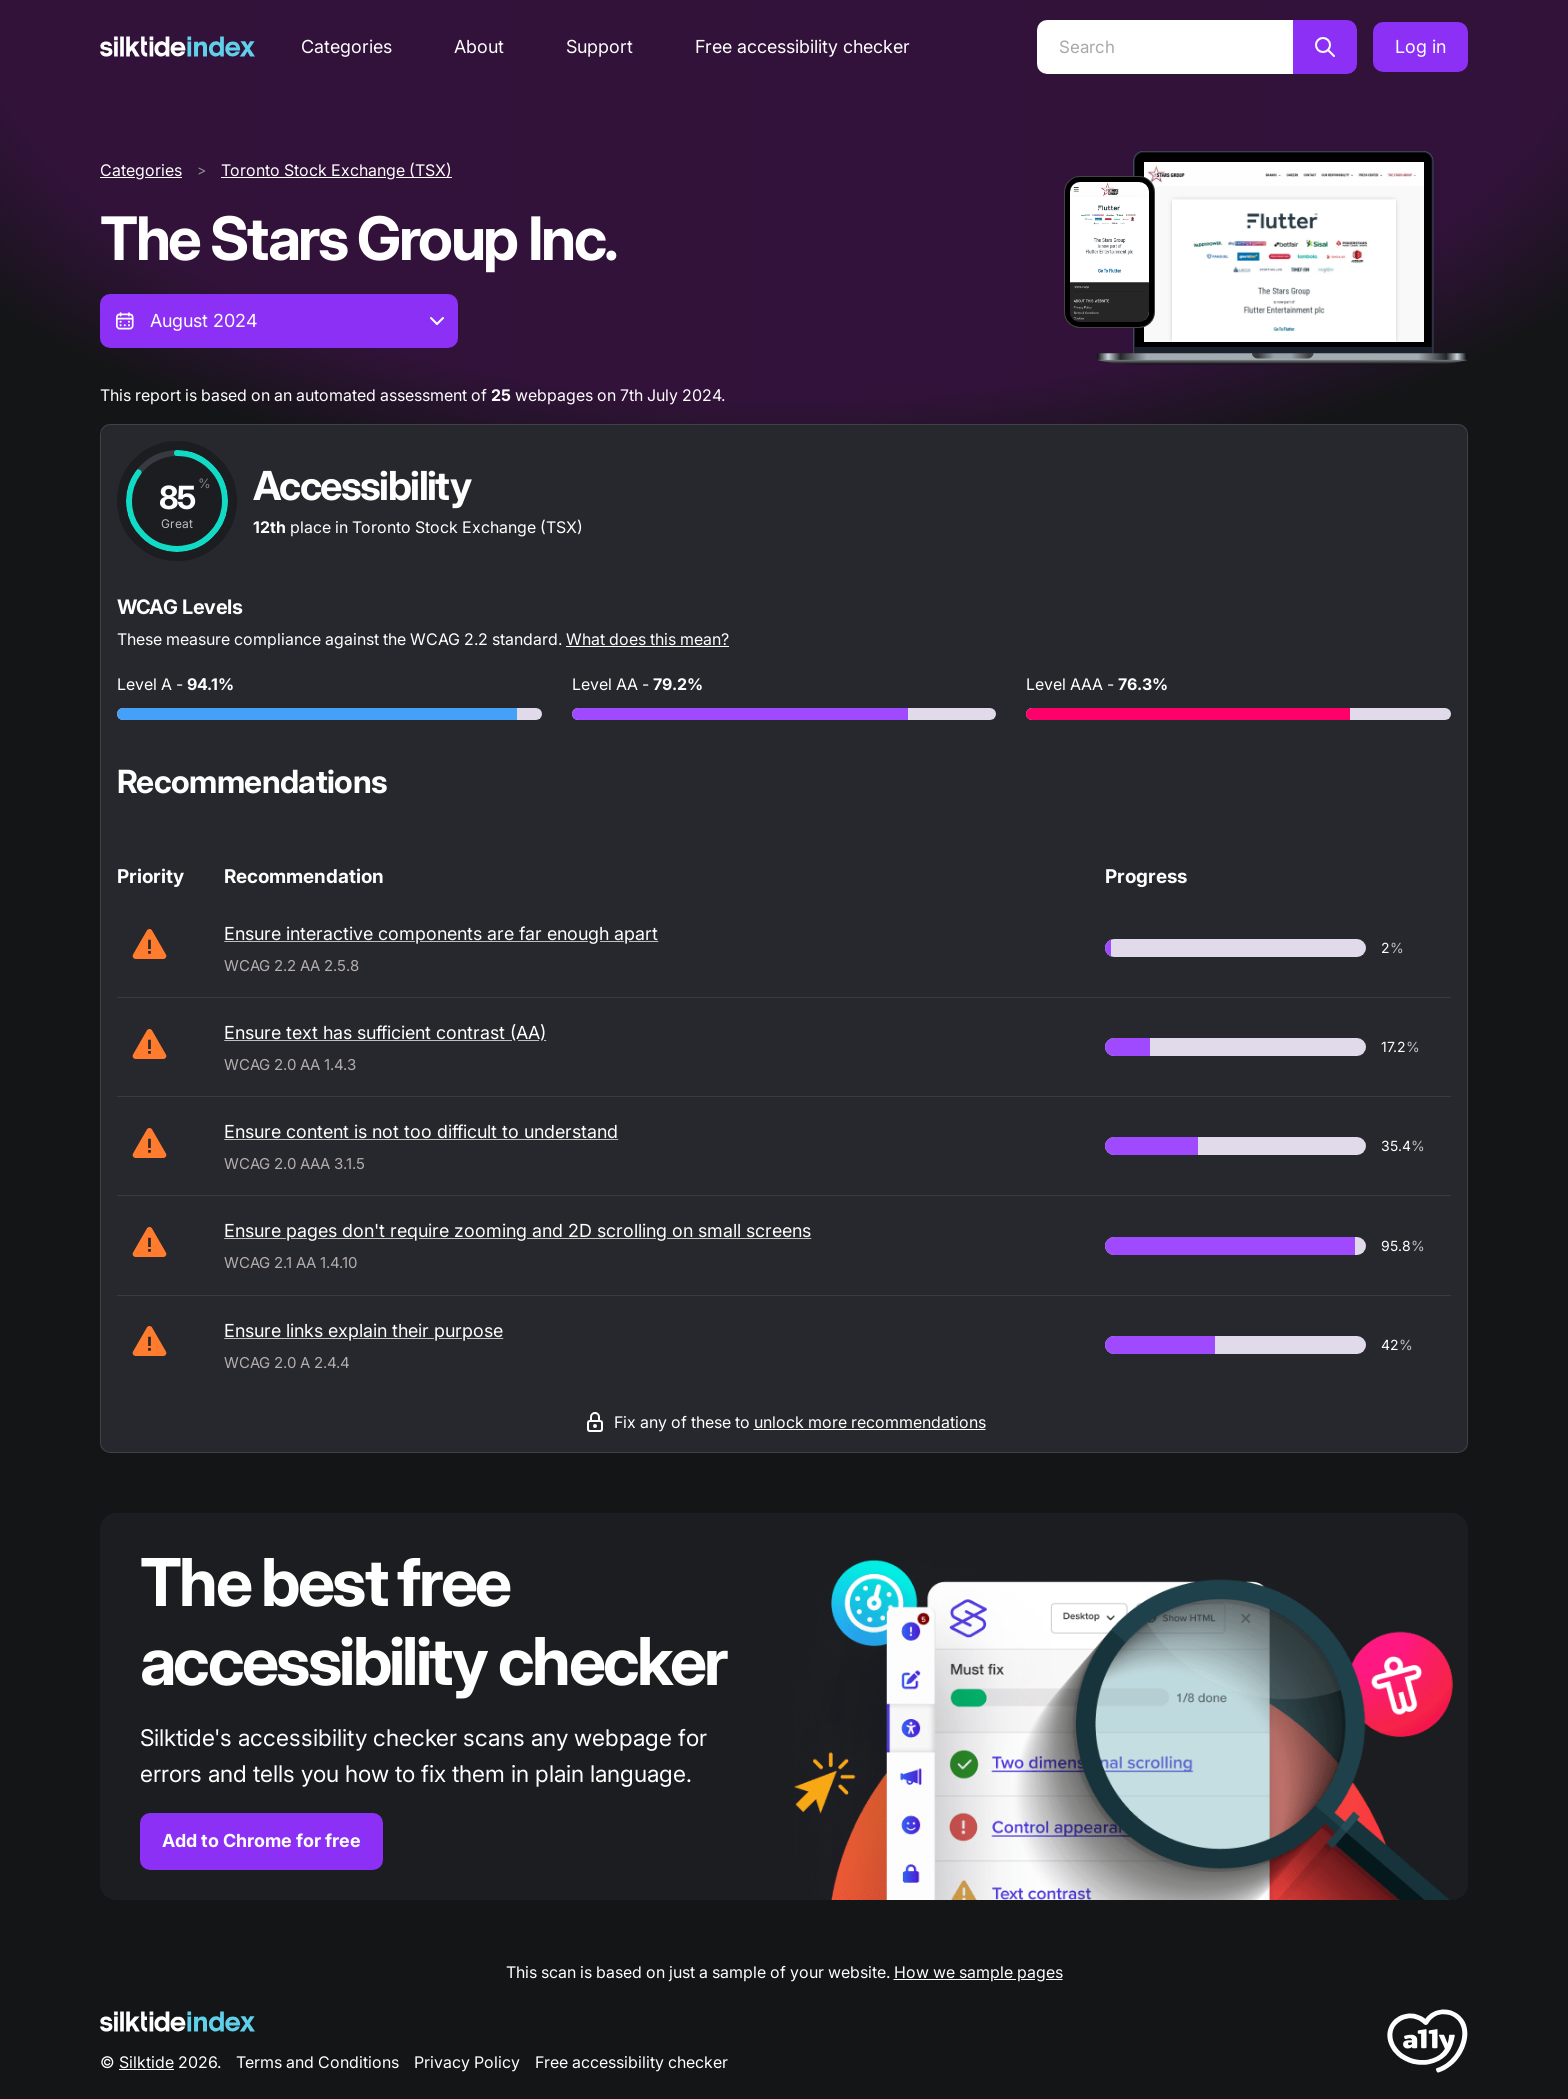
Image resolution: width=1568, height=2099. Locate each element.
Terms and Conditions (317, 2062)
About (479, 46)
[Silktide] (177, 46)
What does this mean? (647, 639)
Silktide (146, 2062)
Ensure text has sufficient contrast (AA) (385, 1032)
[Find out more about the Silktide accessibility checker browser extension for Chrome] (784, 1706)
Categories (346, 46)
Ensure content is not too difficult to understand (421, 1131)
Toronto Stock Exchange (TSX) (336, 170)
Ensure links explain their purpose (363, 1330)
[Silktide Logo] (177, 2021)
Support (599, 46)
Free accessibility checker (802, 46)
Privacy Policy (467, 2062)
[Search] (1165, 47)
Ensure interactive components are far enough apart (441, 933)
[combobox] (279, 321)
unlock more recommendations (870, 1422)
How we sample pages (978, 1972)
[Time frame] (279, 321)
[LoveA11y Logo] (1427, 2044)
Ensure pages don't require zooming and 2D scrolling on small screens (517, 1230)
